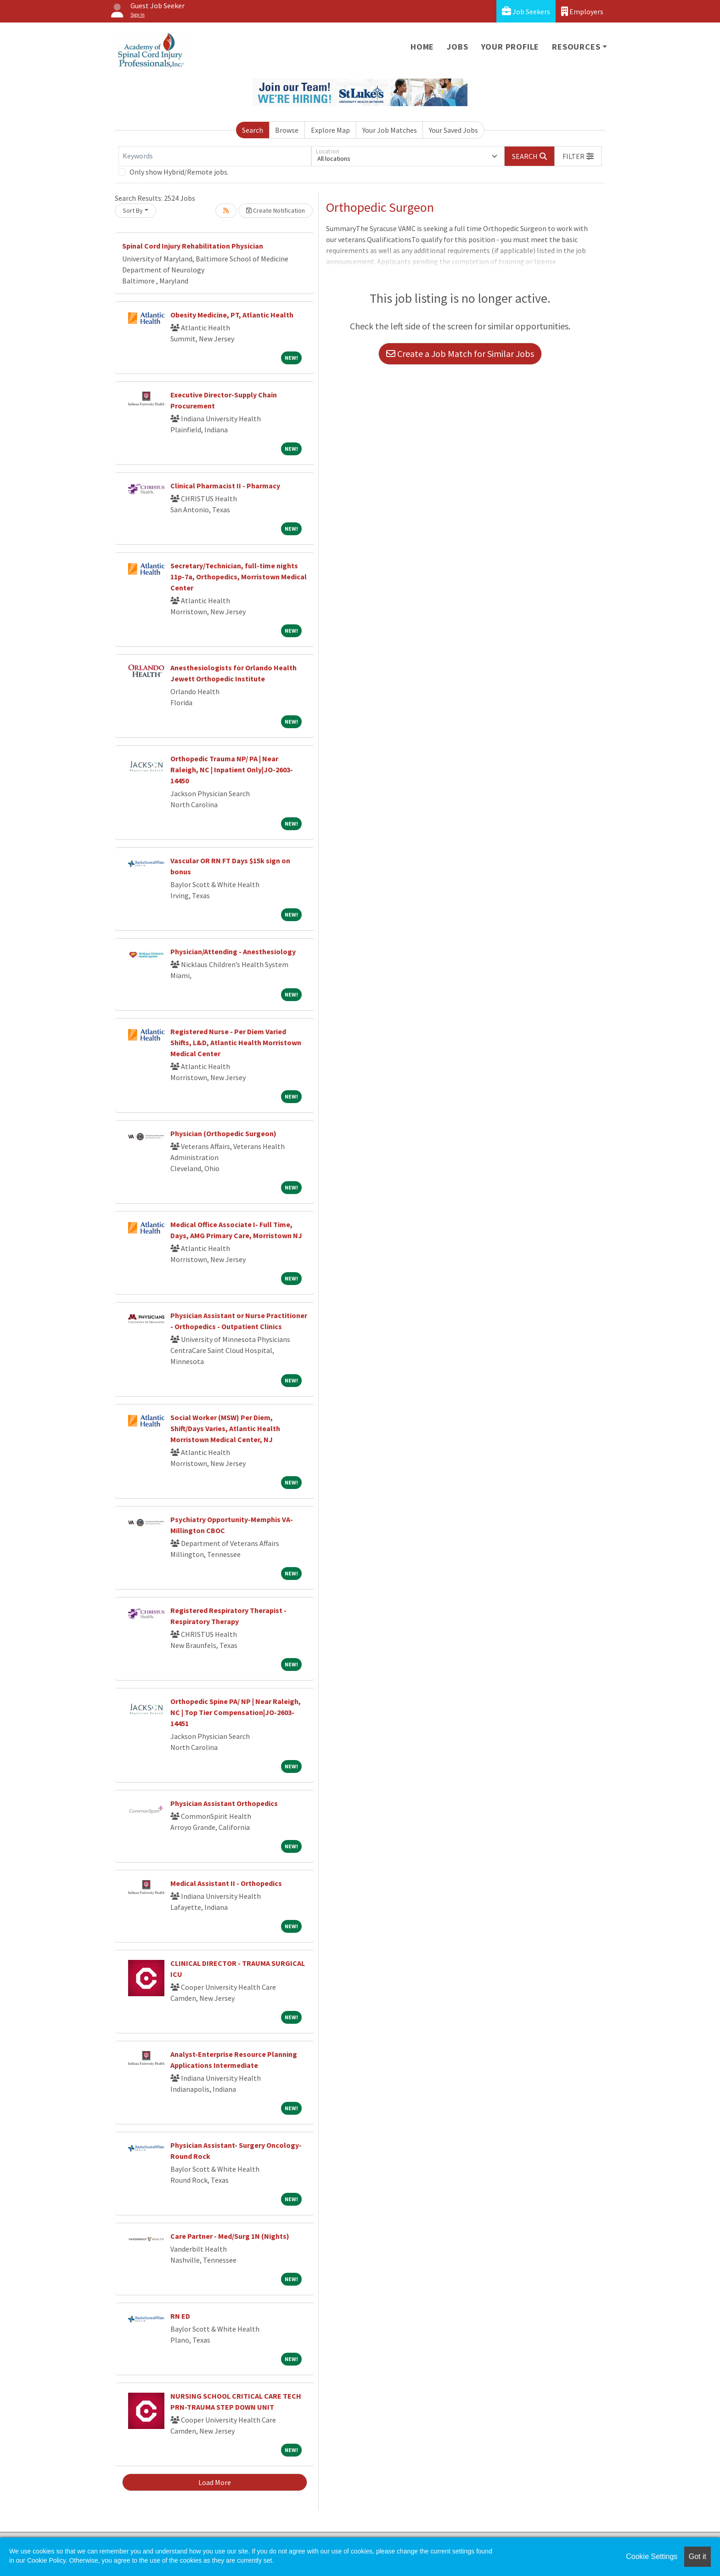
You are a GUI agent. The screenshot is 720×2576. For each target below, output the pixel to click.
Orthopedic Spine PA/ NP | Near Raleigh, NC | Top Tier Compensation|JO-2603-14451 (235, 1712)
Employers (582, 11)
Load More (214, 2482)
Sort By (133, 210)
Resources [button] (576, 46)
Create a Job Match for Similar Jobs (460, 353)
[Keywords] (214, 156)
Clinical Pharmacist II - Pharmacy (225, 485)
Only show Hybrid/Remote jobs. (179, 171)
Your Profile (510, 46)
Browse (286, 130)
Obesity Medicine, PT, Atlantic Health (231, 314)
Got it (697, 2556)
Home (422, 46)
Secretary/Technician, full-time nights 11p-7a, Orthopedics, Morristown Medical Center (238, 576)
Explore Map (330, 130)
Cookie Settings (651, 2556)
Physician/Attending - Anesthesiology (233, 951)
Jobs (457, 46)
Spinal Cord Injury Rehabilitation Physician (192, 245)
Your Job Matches (389, 130)
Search (252, 130)
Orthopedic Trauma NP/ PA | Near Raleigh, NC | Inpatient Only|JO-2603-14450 (231, 769)
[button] (578, 156)
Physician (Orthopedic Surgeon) (223, 1133)
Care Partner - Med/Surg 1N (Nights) (229, 2236)
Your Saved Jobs (453, 130)
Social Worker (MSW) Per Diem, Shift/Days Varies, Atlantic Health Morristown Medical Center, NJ (225, 1428)
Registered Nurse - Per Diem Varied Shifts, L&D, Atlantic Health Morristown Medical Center (235, 1042)
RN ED (180, 2316)
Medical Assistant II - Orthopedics (226, 1883)
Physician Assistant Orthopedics (224, 1803)
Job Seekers (526, 11)
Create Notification (275, 210)
